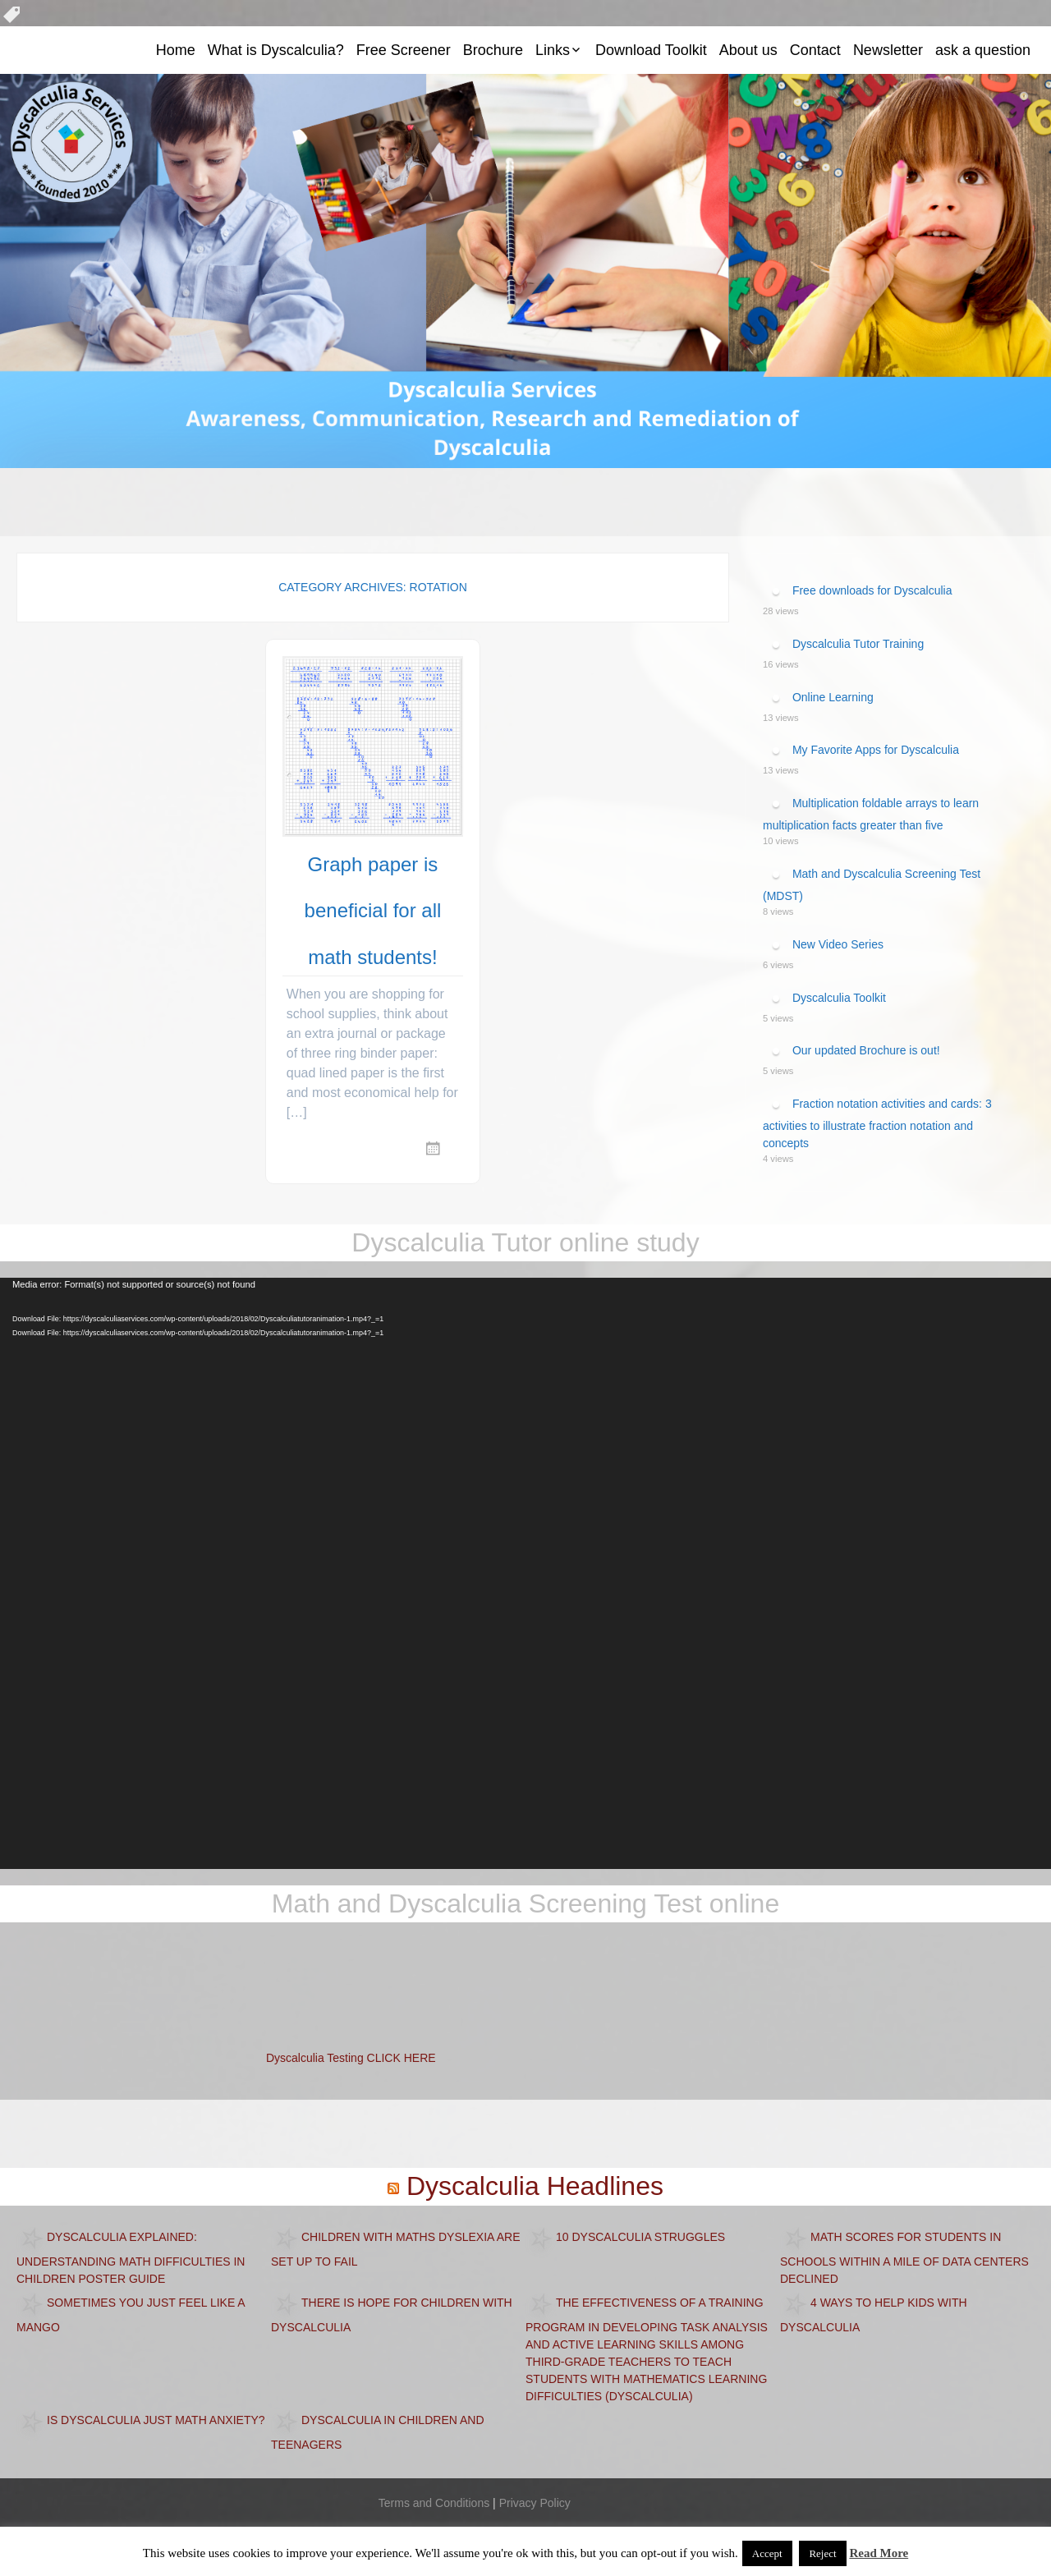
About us (748, 50)
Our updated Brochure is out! (866, 1050)
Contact (815, 50)
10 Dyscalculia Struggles (640, 2236)
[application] (525, 1573)
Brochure (493, 50)
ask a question (982, 50)
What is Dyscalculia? (276, 50)
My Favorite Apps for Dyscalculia (875, 749)
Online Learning (833, 696)
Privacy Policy (535, 2502)
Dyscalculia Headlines (534, 2186)
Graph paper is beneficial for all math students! (373, 910)
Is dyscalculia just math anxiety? (156, 2419)
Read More (878, 2553)
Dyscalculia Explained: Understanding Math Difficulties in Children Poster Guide (130, 2256)
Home (175, 50)
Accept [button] (767, 2553)
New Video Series (837, 943)
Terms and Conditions (434, 2502)
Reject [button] (822, 2553)
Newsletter (888, 50)
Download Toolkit (651, 50)
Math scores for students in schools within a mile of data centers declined (904, 2256)
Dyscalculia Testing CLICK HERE (351, 2057)
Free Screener (403, 50)
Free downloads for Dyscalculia (872, 590)
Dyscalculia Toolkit (839, 996)
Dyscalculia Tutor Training (858, 643)
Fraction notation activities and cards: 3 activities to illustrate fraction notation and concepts (877, 1123)
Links (552, 50)
